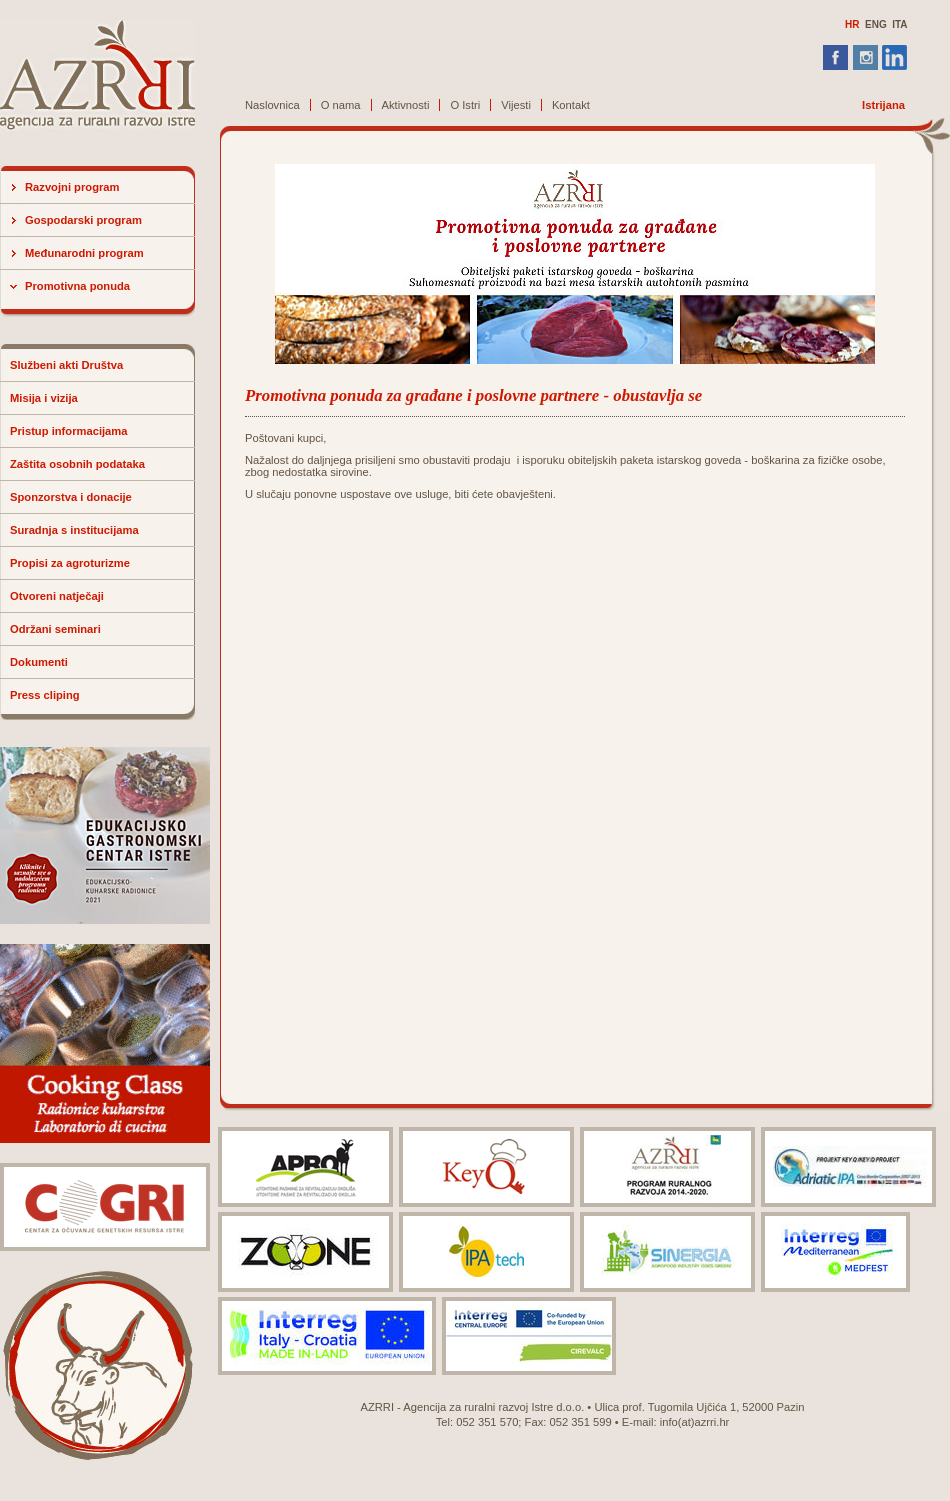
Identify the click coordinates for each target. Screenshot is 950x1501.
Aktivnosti (406, 105)
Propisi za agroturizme (70, 563)
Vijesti (516, 105)
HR (852, 24)
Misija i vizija (44, 398)
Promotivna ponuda (77, 286)
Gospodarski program (83, 220)
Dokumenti (39, 662)
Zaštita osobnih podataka (77, 464)
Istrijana (883, 105)
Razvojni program (72, 187)
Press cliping (45, 695)
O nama (341, 105)
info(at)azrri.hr (695, 1422)
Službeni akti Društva (66, 365)
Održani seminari (55, 629)
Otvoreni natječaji (57, 596)
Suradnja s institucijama (74, 530)
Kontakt (571, 105)
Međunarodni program (84, 253)
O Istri (465, 105)
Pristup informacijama (69, 431)
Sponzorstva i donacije (71, 497)
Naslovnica (272, 105)
